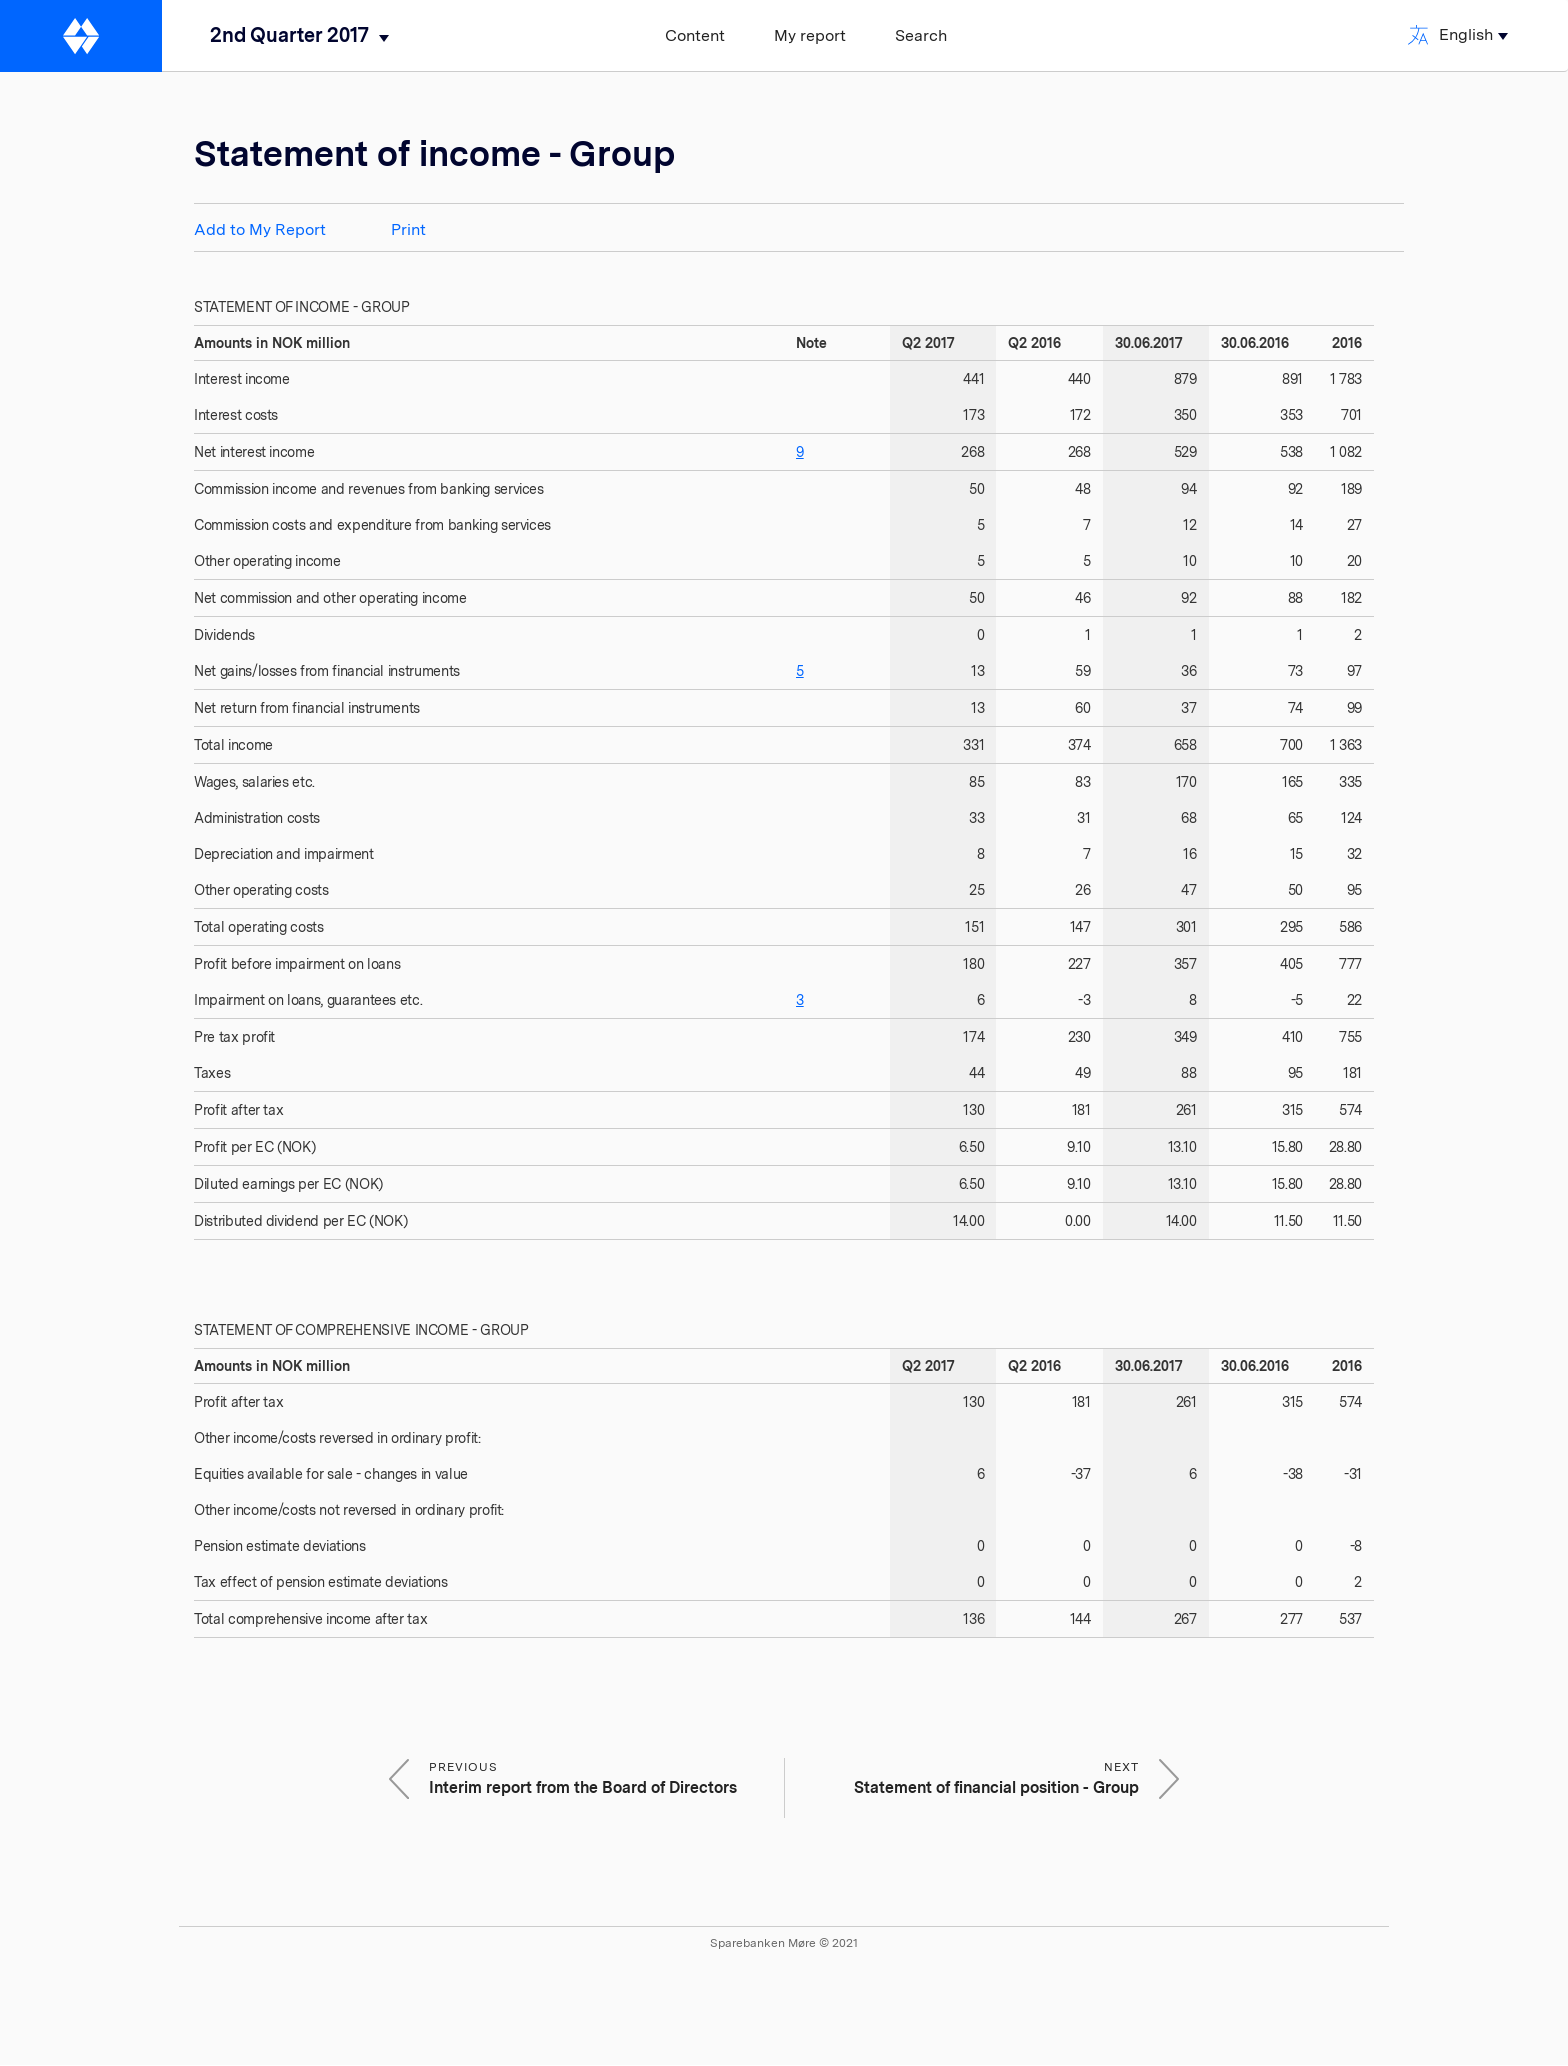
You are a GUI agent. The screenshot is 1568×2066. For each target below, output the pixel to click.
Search (921, 35)
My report (810, 35)
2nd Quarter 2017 (289, 35)
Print (408, 229)
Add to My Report (260, 229)
